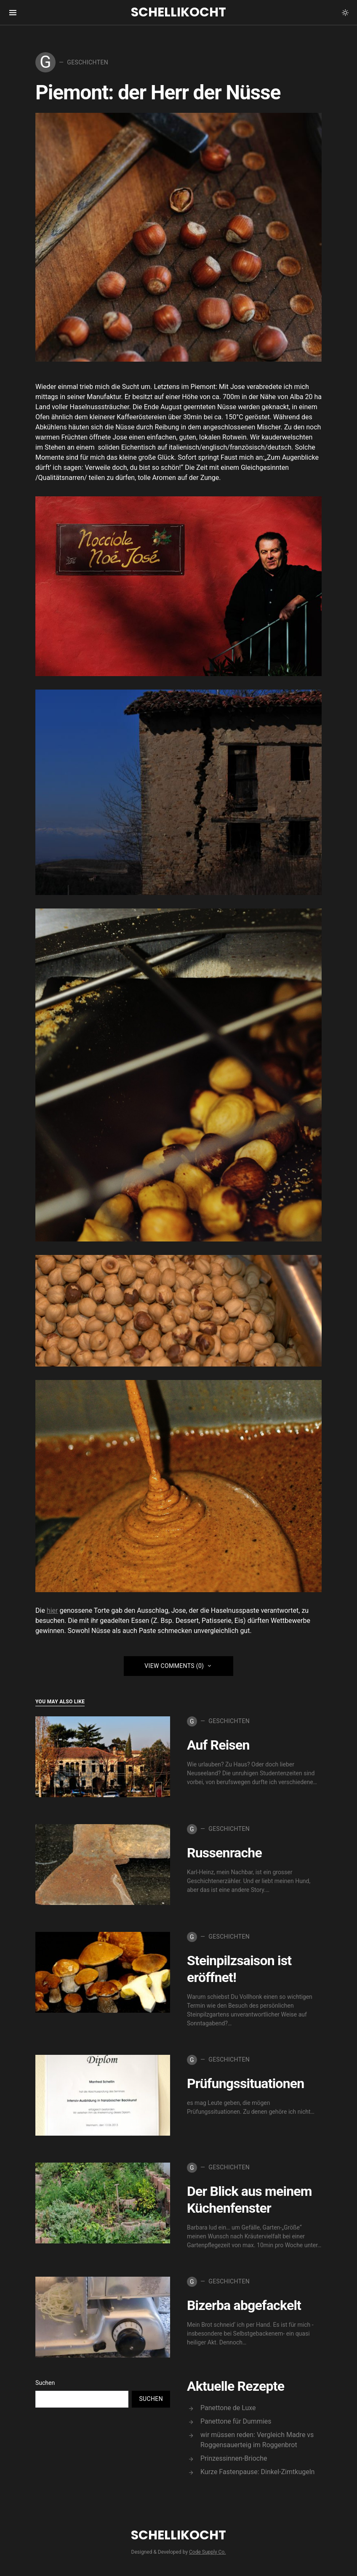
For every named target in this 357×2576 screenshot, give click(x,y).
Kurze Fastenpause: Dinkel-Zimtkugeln (257, 2472)
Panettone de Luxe (228, 2408)
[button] (345, 12)
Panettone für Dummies (236, 2421)
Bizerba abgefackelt (244, 2305)
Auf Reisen (218, 1745)
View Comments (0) (174, 1665)
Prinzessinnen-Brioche (233, 2458)
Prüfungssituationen (245, 2083)
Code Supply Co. (207, 2552)
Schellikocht (178, 12)
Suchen (45, 2382)
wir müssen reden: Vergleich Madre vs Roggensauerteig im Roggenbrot (257, 2440)
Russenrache (224, 1853)
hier (52, 1610)
